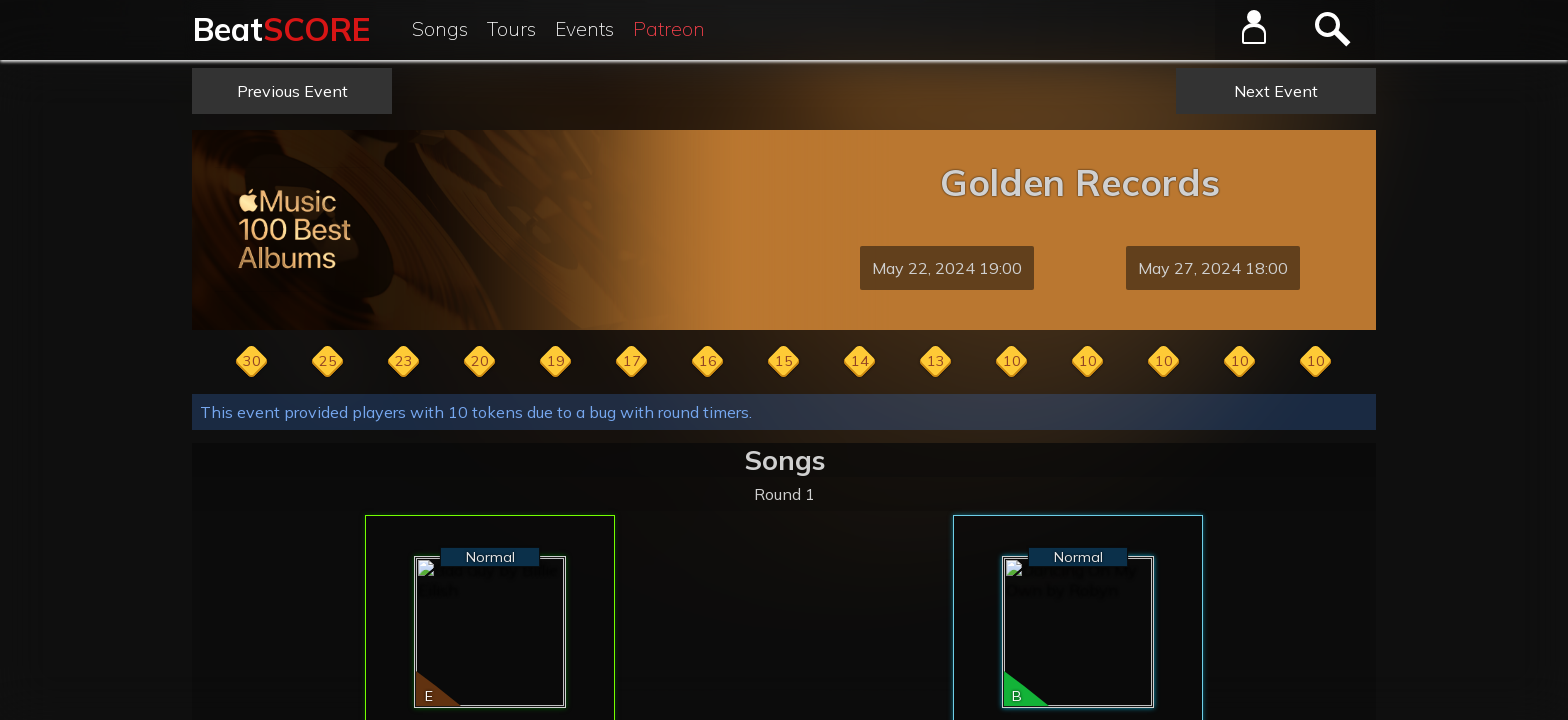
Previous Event (292, 91)
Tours (511, 29)
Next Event (1276, 91)
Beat (281, 29)
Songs (440, 29)
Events (584, 29)
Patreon (669, 29)
